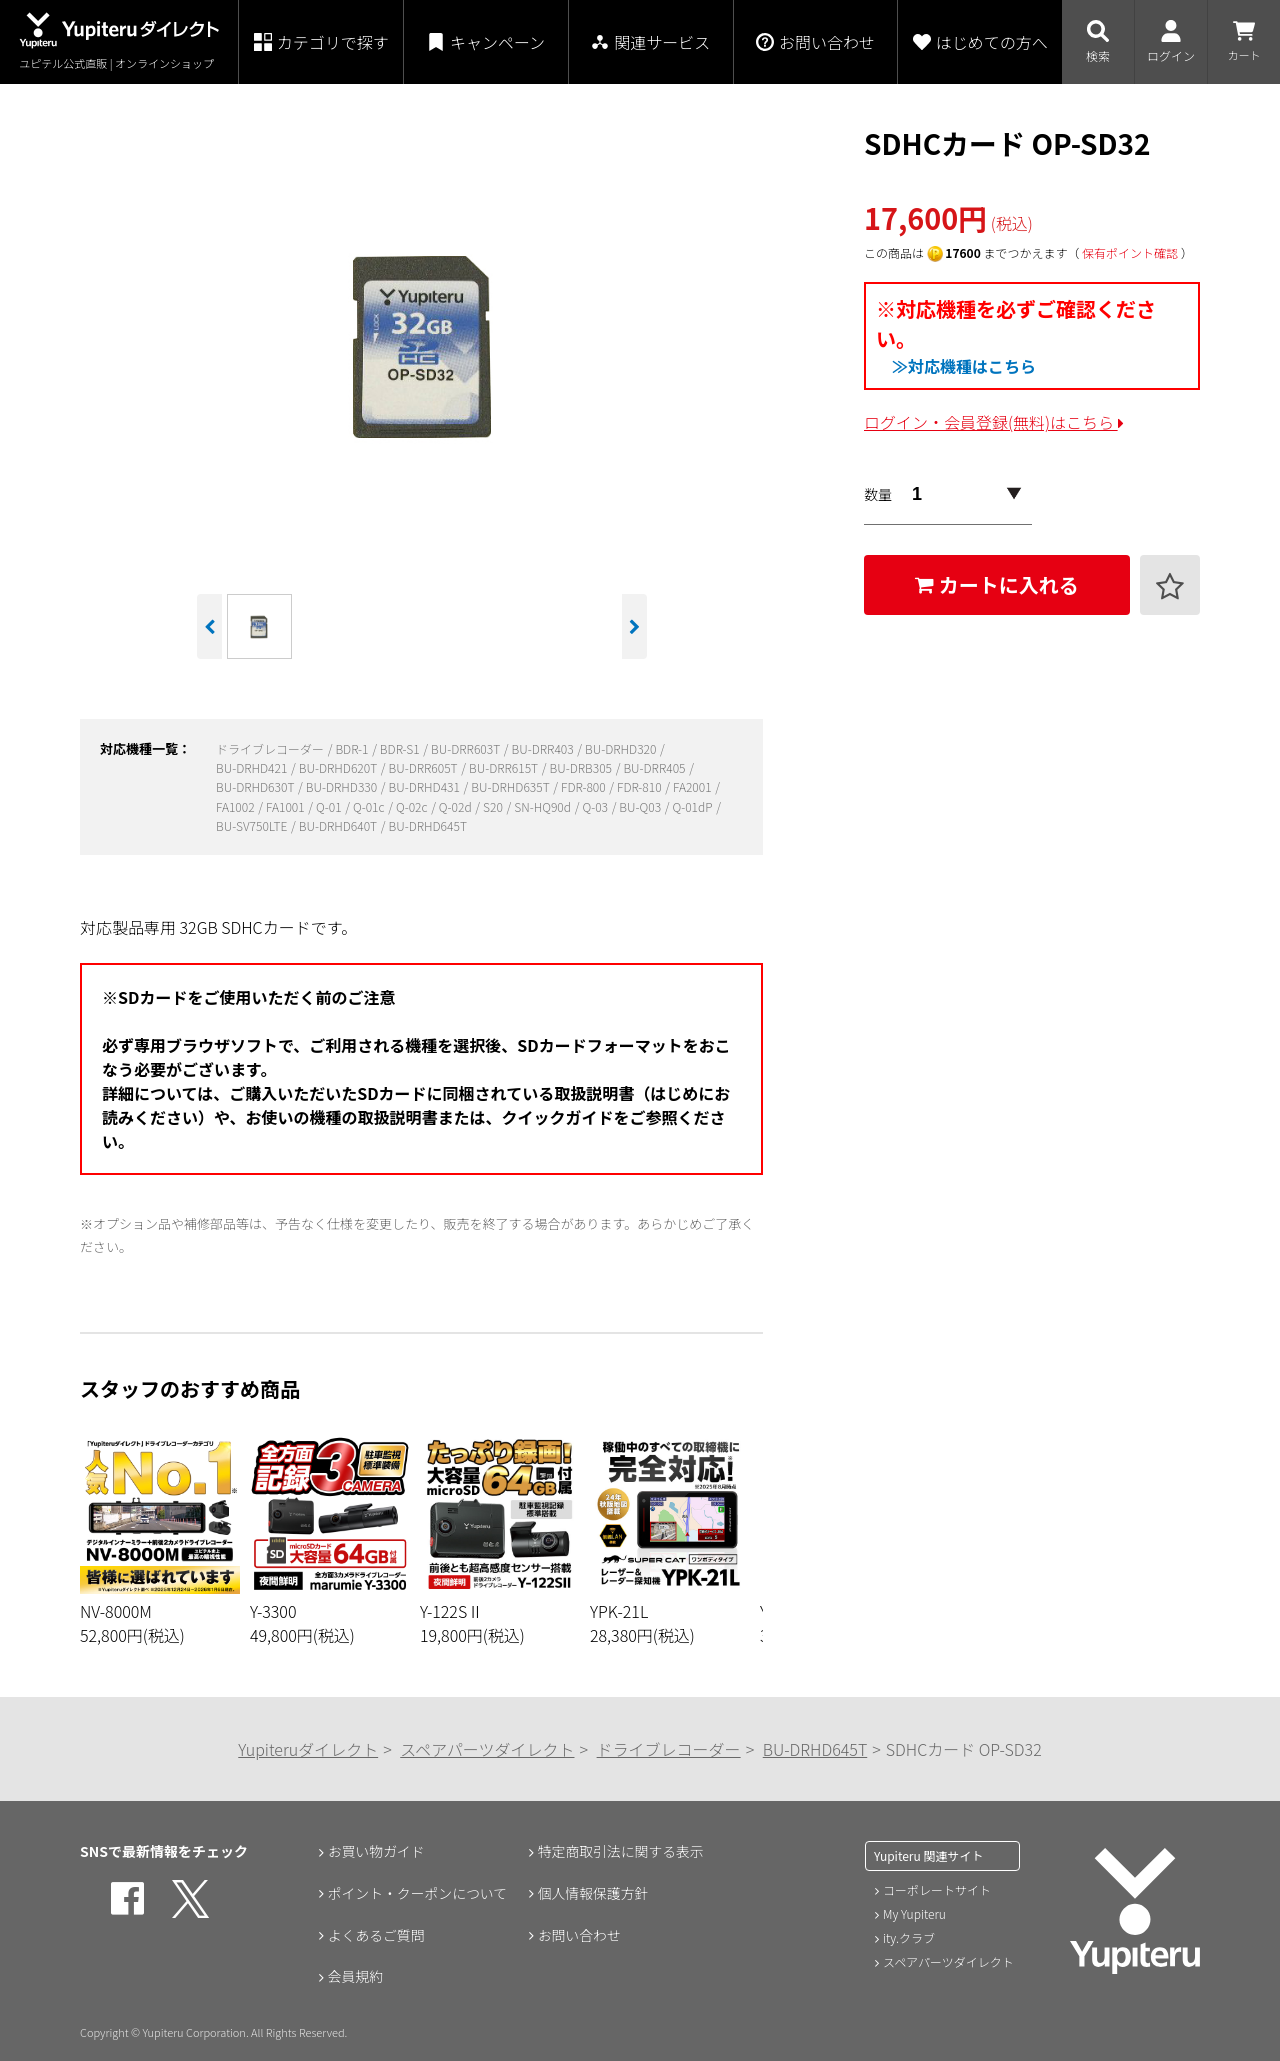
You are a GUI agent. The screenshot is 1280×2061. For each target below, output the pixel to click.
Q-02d (456, 806)
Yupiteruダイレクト (308, 1749)
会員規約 (355, 1977)
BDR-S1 (401, 748)
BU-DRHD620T (339, 767)
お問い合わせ (579, 1935)
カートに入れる (997, 584)
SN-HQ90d (543, 806)
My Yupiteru (914, 1913)
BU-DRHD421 (253, 767)
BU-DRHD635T (511, 786)
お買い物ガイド (376, 1851)
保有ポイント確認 (1130, 252)
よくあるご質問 (376, 1935)
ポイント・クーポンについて (418, 1893)
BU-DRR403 (544, 748)
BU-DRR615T (505, 767)
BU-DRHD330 (343, 786)
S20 (494, 806)
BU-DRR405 (655, 767)
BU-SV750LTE (253, 825)
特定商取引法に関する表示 (621, 1851)
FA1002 (236, 806)
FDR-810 (640, 786)
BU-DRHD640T (339, 825)
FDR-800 (584, 786)
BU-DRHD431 (426, 786)
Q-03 (596, 806)
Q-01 (330, 806)
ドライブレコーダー (271, 748)
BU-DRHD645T (428, 825)
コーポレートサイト (937, 1889)
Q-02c (413, 806)
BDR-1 (353, 748)
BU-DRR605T (425, 767)
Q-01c (370, 806)
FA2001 (693, 786)
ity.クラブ (909, 1937)
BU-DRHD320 (622, 748)
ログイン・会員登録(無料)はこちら (994, 422)
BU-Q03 (641, 806)
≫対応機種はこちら (964, 366)
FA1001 (286, 806)
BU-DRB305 (582, 767)
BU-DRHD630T (256, 786)
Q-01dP (693, 806)
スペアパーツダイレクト (487, 1749)
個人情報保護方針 (593, 1893)
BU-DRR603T (467, 748)
